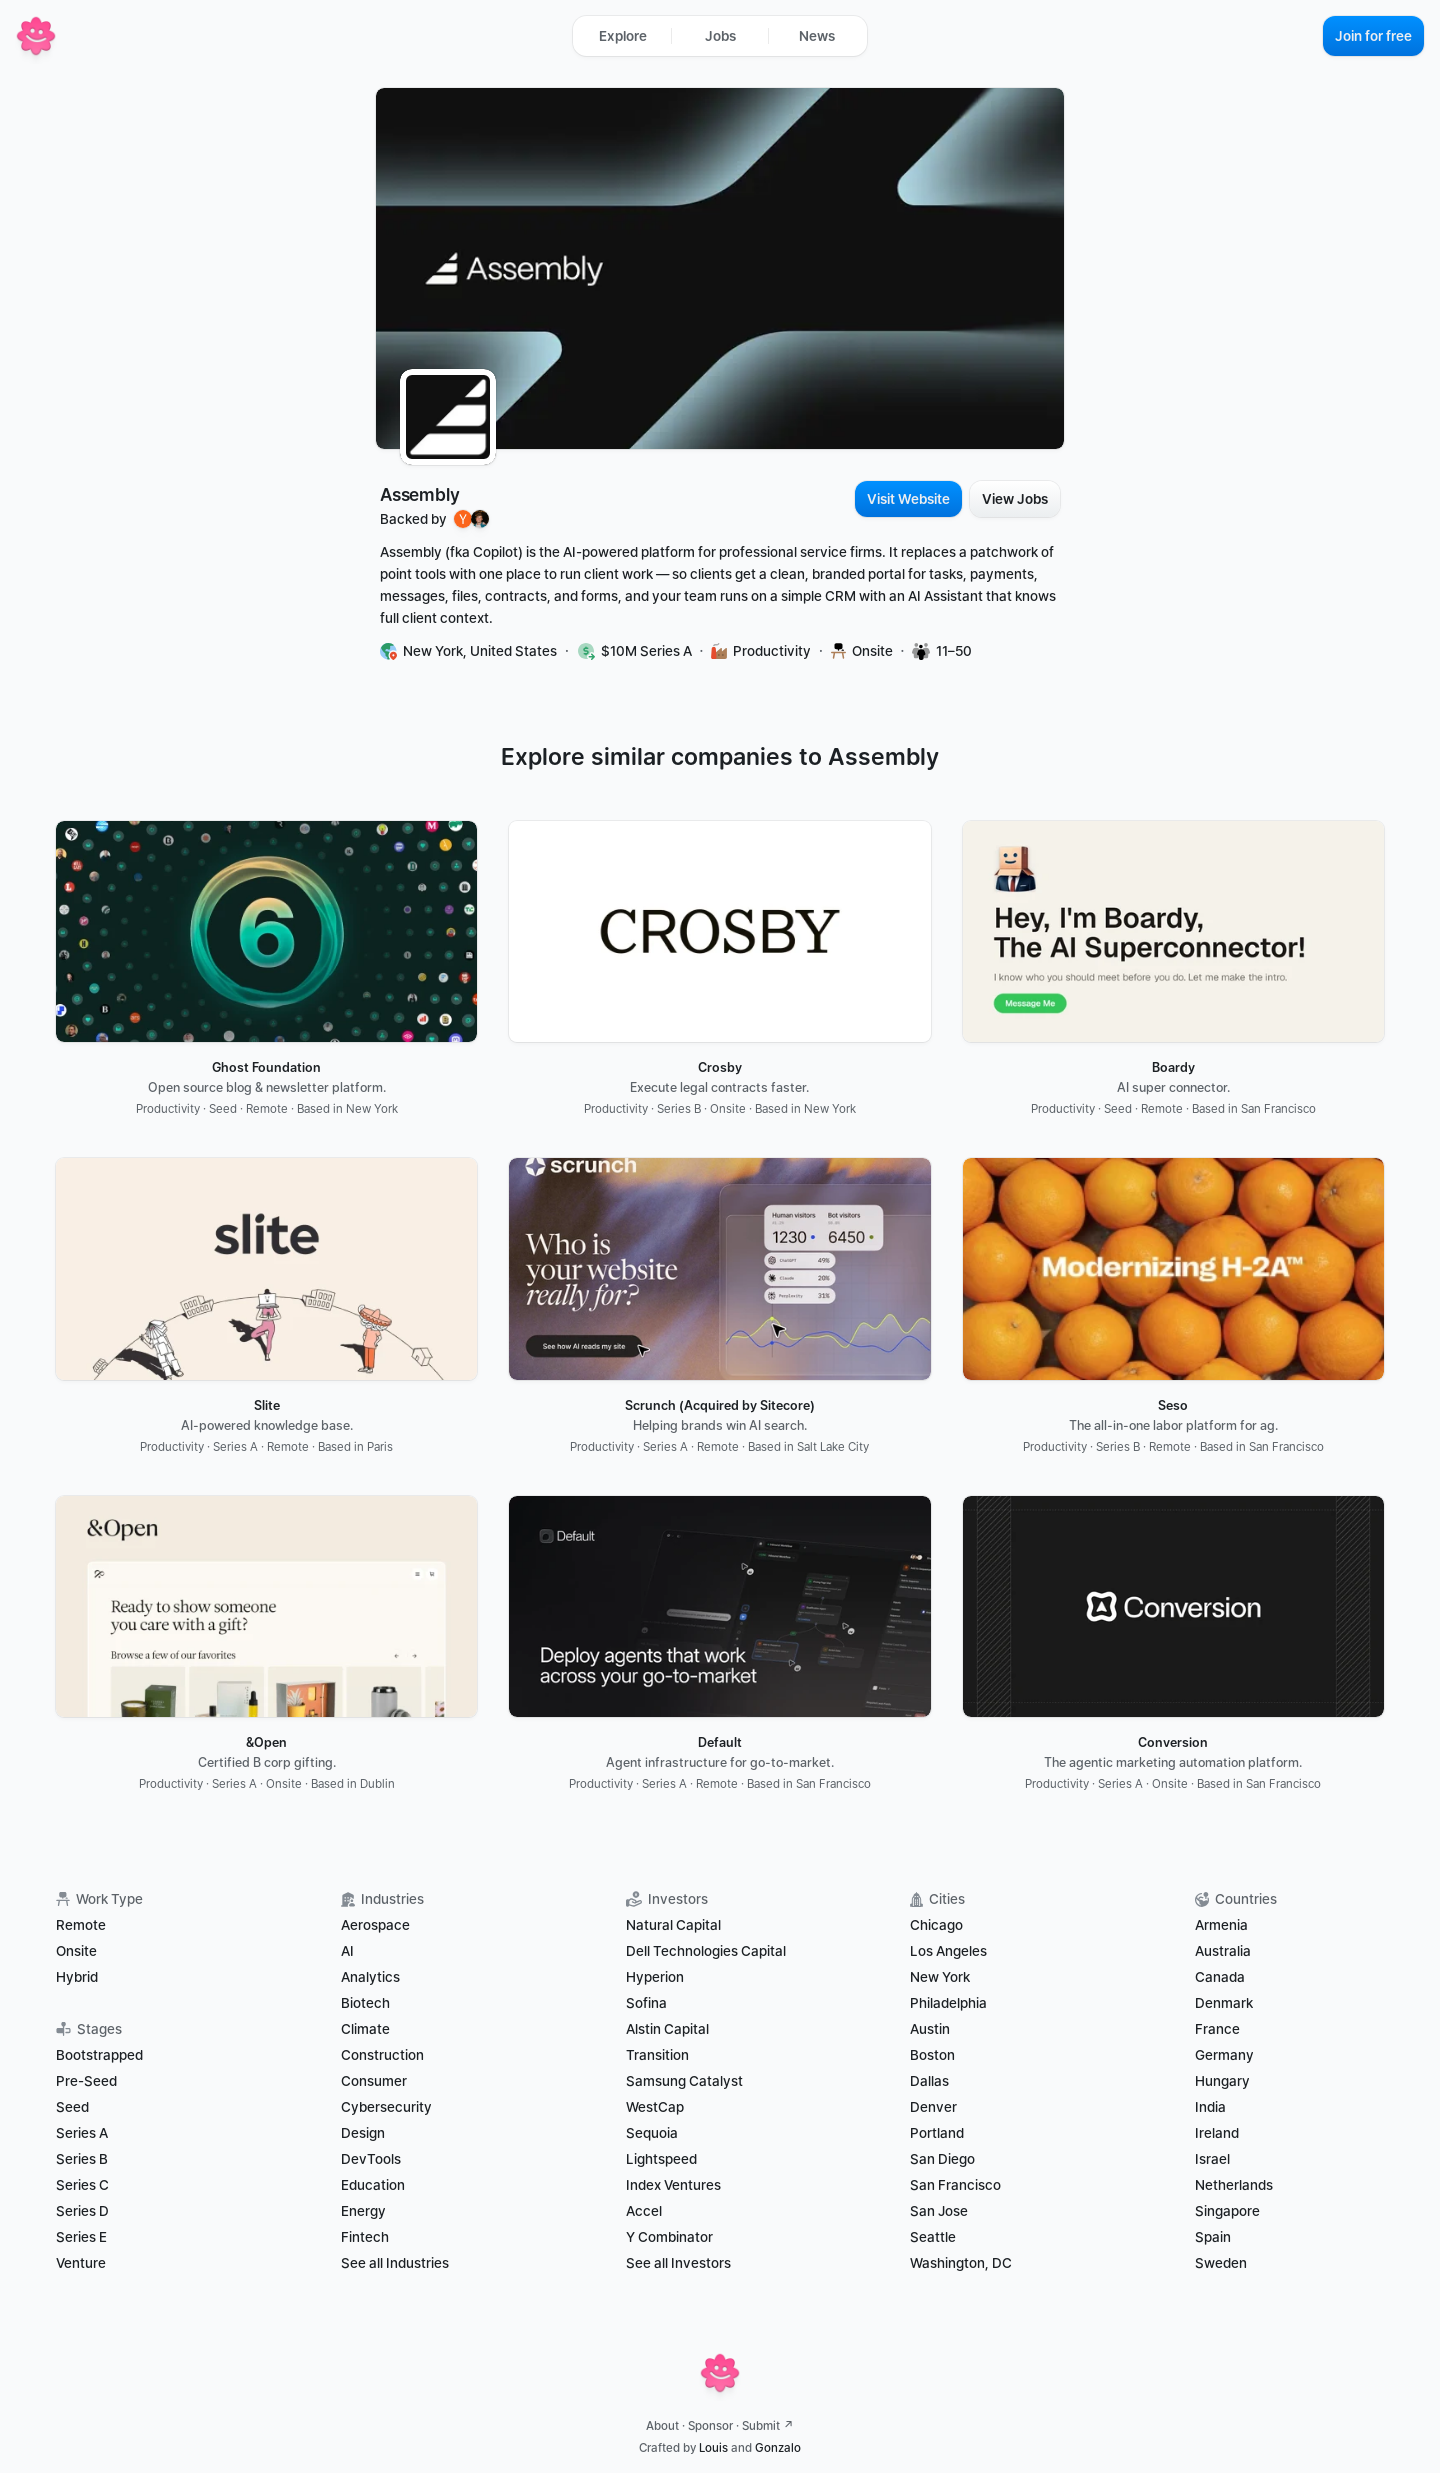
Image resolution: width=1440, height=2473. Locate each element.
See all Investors (678, 2263)
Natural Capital (673, 1925)
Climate (365, 2029)
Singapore (1227, 2211)
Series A (82, 2133)
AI (347, 1951)
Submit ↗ (768, 2426)
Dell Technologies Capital (706, 1951)
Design (363, 2133)
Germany (1224, 2055)
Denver (933, 2107)
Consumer (374, 2081)
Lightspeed (661, 2159)
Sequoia (652, 2133)
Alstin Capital (667, 2029)
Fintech (365, 2237)
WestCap (655, 2107)
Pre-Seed (86, 2081)
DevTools (371, 2159)
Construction (382, 2055)
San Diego (942, 2159)
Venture (81, 2263)
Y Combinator (669, 2237)
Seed (72, 2107)
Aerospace (375, 1925)
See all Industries (395, 2263)
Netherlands (1234, 2185)
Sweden (1221, 2263)
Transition (657, 2055)
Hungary (1222, 2081)
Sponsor (710, 2426)
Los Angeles (948, 1951)
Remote (81, 1925)
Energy (363, 2211)
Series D (82, 2211)
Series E (81, 2237)
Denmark (1224, 2003)
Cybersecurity (386, 2107)
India (1210, 2107)
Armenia (1221, 1925)
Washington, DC (961, 2263)
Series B (82, 2159)
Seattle (933, 2237)
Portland (937, 2133)
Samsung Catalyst (684, 2081)
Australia (1223, 1951)
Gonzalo (778, 2448)
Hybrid (77, 1977)
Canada (1220, 1977)
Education (373, 2185)
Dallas (929, 2081)
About (662, 2426)
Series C (82, 2185)
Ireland (1217, 2133)
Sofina (646, 2003)
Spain (1213, 2237)
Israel (1212, 2159)
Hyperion (655, 1977)
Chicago (936, 1925)
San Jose (939, 2211)
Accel (644, 2211)
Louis (713, 2448)
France (1217, 2029)
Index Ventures (673, 2185)
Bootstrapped (99, 2055)
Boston (932, 2055)
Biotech (365, 2003)
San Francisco (955, 2185)
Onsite (76, 1951)
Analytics (370, 1977)
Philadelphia (948, 2003)
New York (940, 1977)
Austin (930, 2029)
